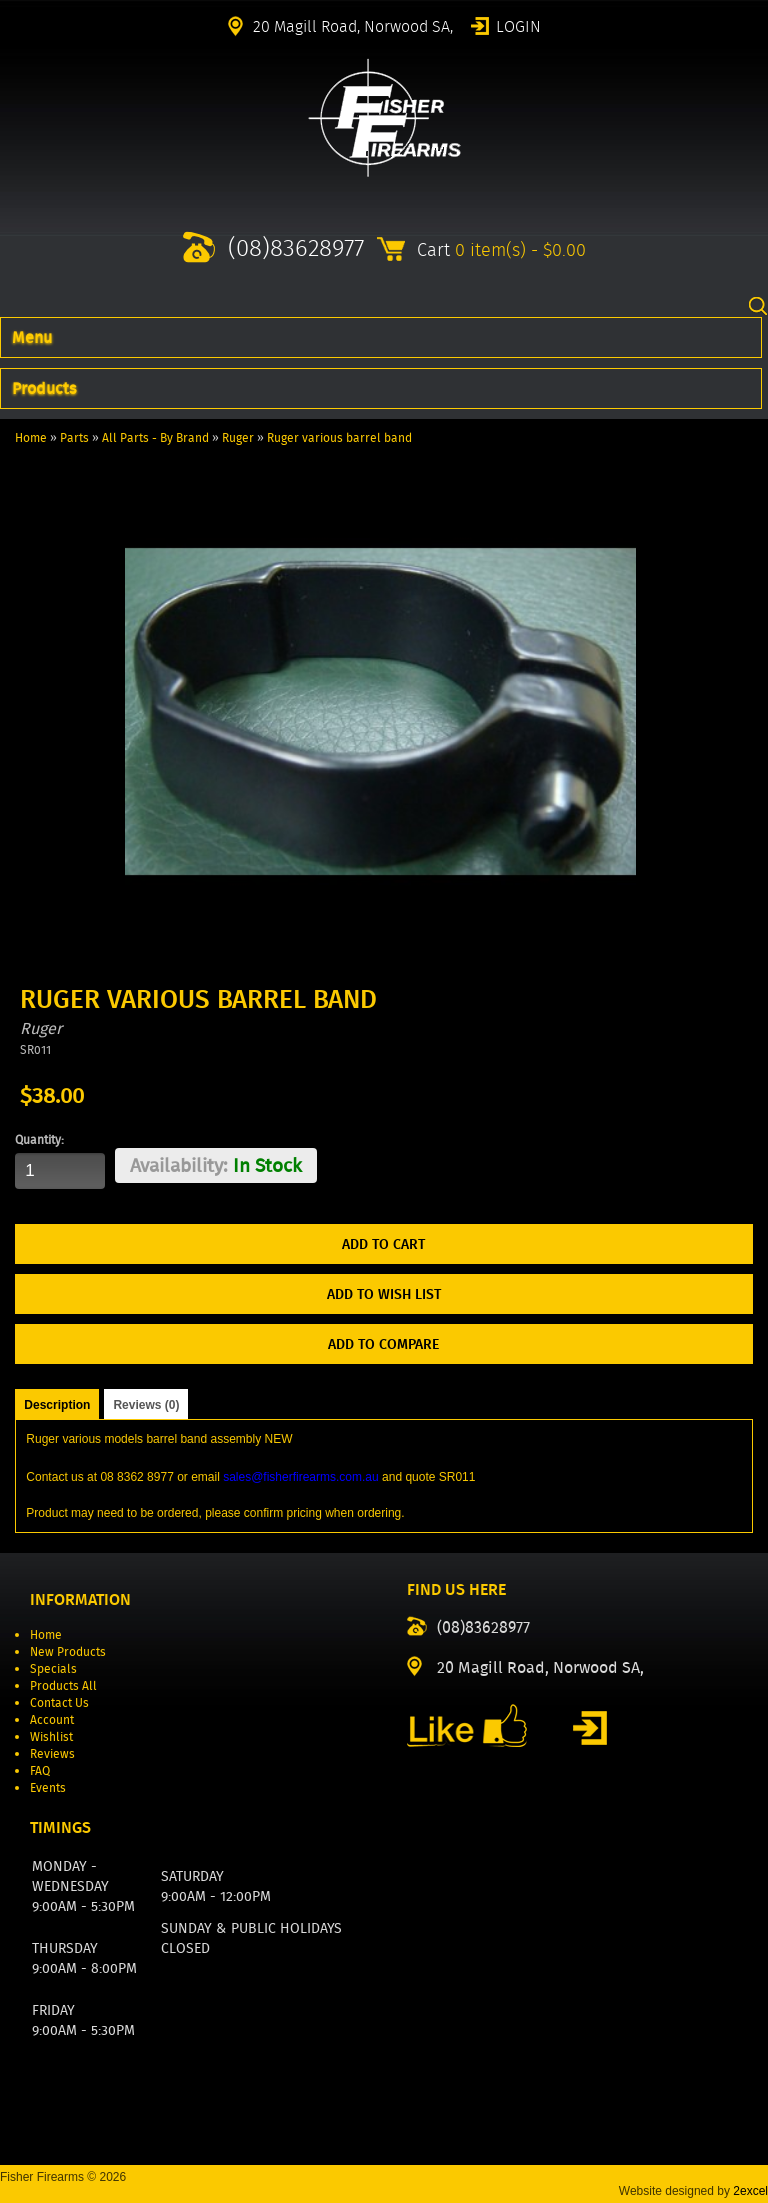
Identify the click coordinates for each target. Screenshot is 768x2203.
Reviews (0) (146, 1405)
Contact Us (59, 1702)
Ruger (238, 437)
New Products (68, 1651)
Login (518, 25)
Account (52, 1719)
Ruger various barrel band (339, 437)
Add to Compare (383, 1344)
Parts (74, 437)
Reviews (52, 1753)
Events (48, 1787)
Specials (53, 1668)
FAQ (40, 1770)
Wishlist (51, 1736)
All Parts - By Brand (155, 437)
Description (57, 1405)
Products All (63, 1685)
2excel (750, 2191)
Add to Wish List (384, 1294)
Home (31, 437)
